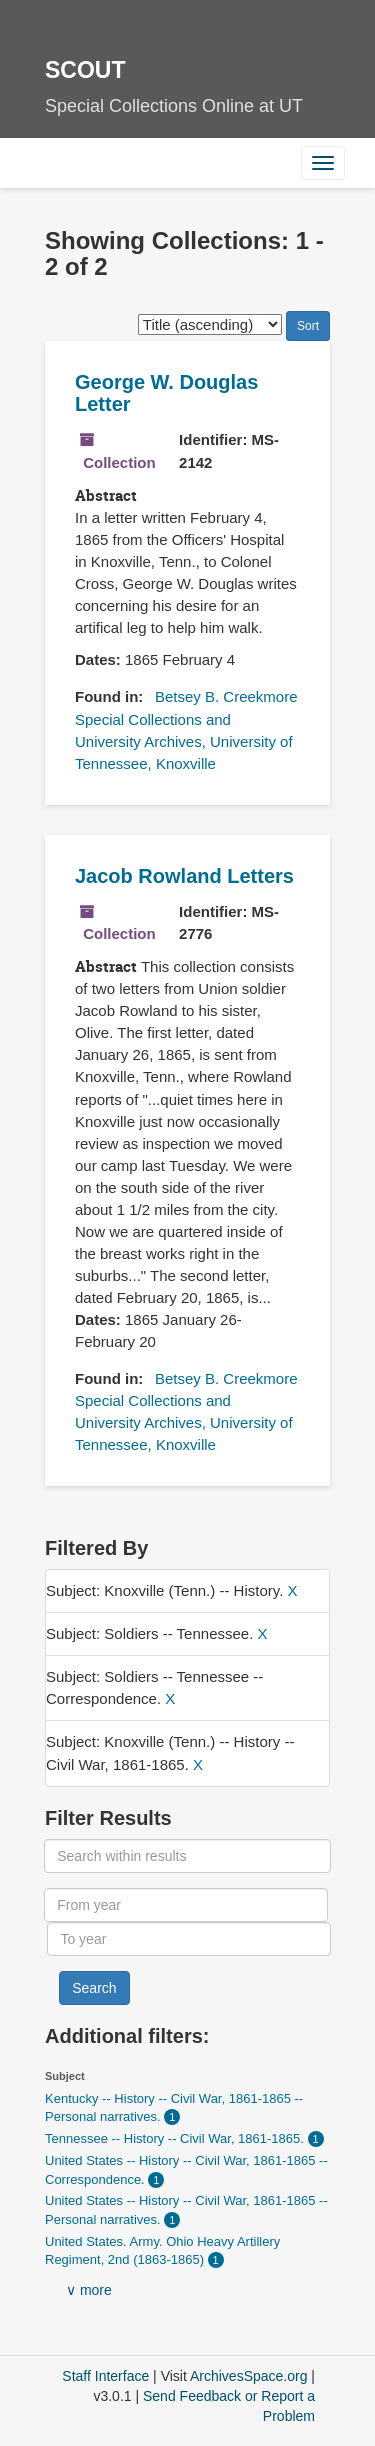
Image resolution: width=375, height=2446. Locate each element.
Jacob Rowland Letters (184, 876)
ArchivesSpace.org (249, 2376)
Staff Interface (105, 2376)
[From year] (185, 1905)
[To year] (188, 1939)
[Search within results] (187, 1856)
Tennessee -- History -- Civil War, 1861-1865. (176, 2138)
